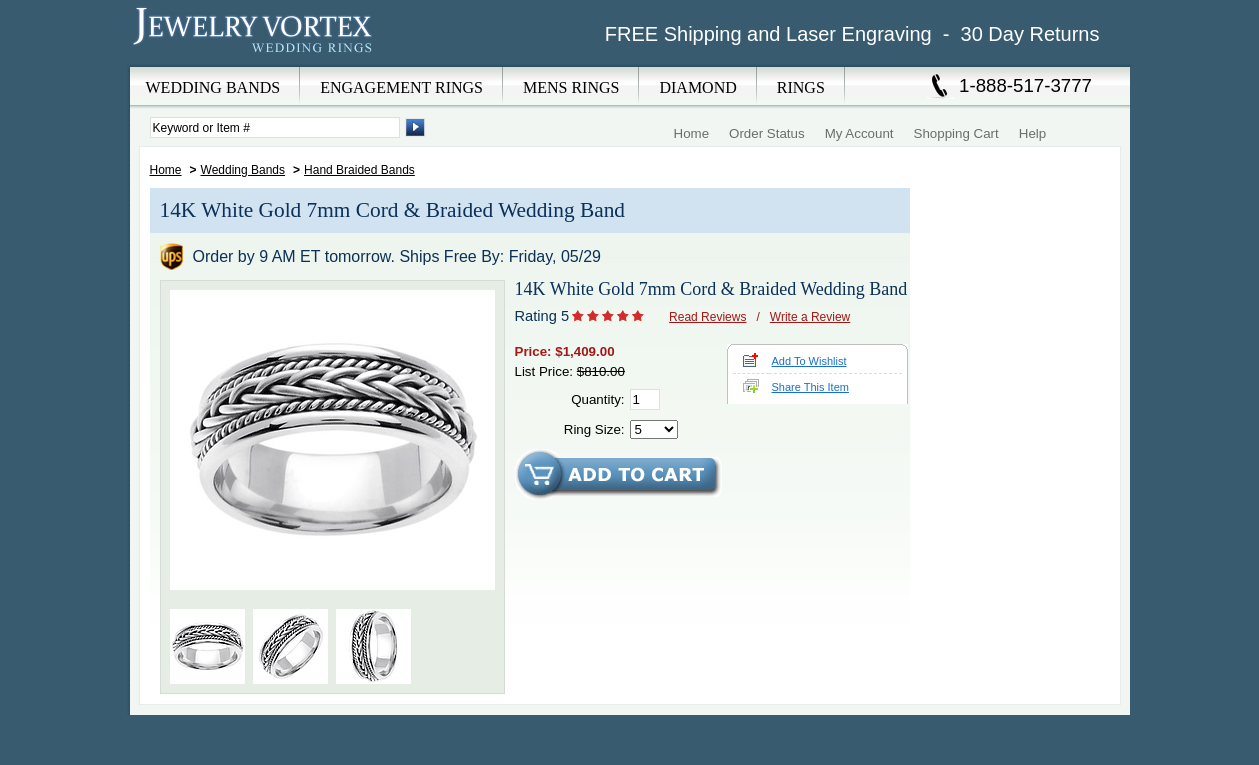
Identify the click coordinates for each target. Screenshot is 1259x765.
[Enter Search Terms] (275, 127)
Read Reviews (707, 317)
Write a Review (810, 317)
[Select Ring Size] (654, 429)
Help (1032, 133)
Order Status (767, 133)
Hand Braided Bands (359, 170)
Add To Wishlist (809, 361)
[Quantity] (645, 399)
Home (692, 133)
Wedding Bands (243, 170)
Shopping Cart (956, 133)
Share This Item (810, 387)
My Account (859, 133)
